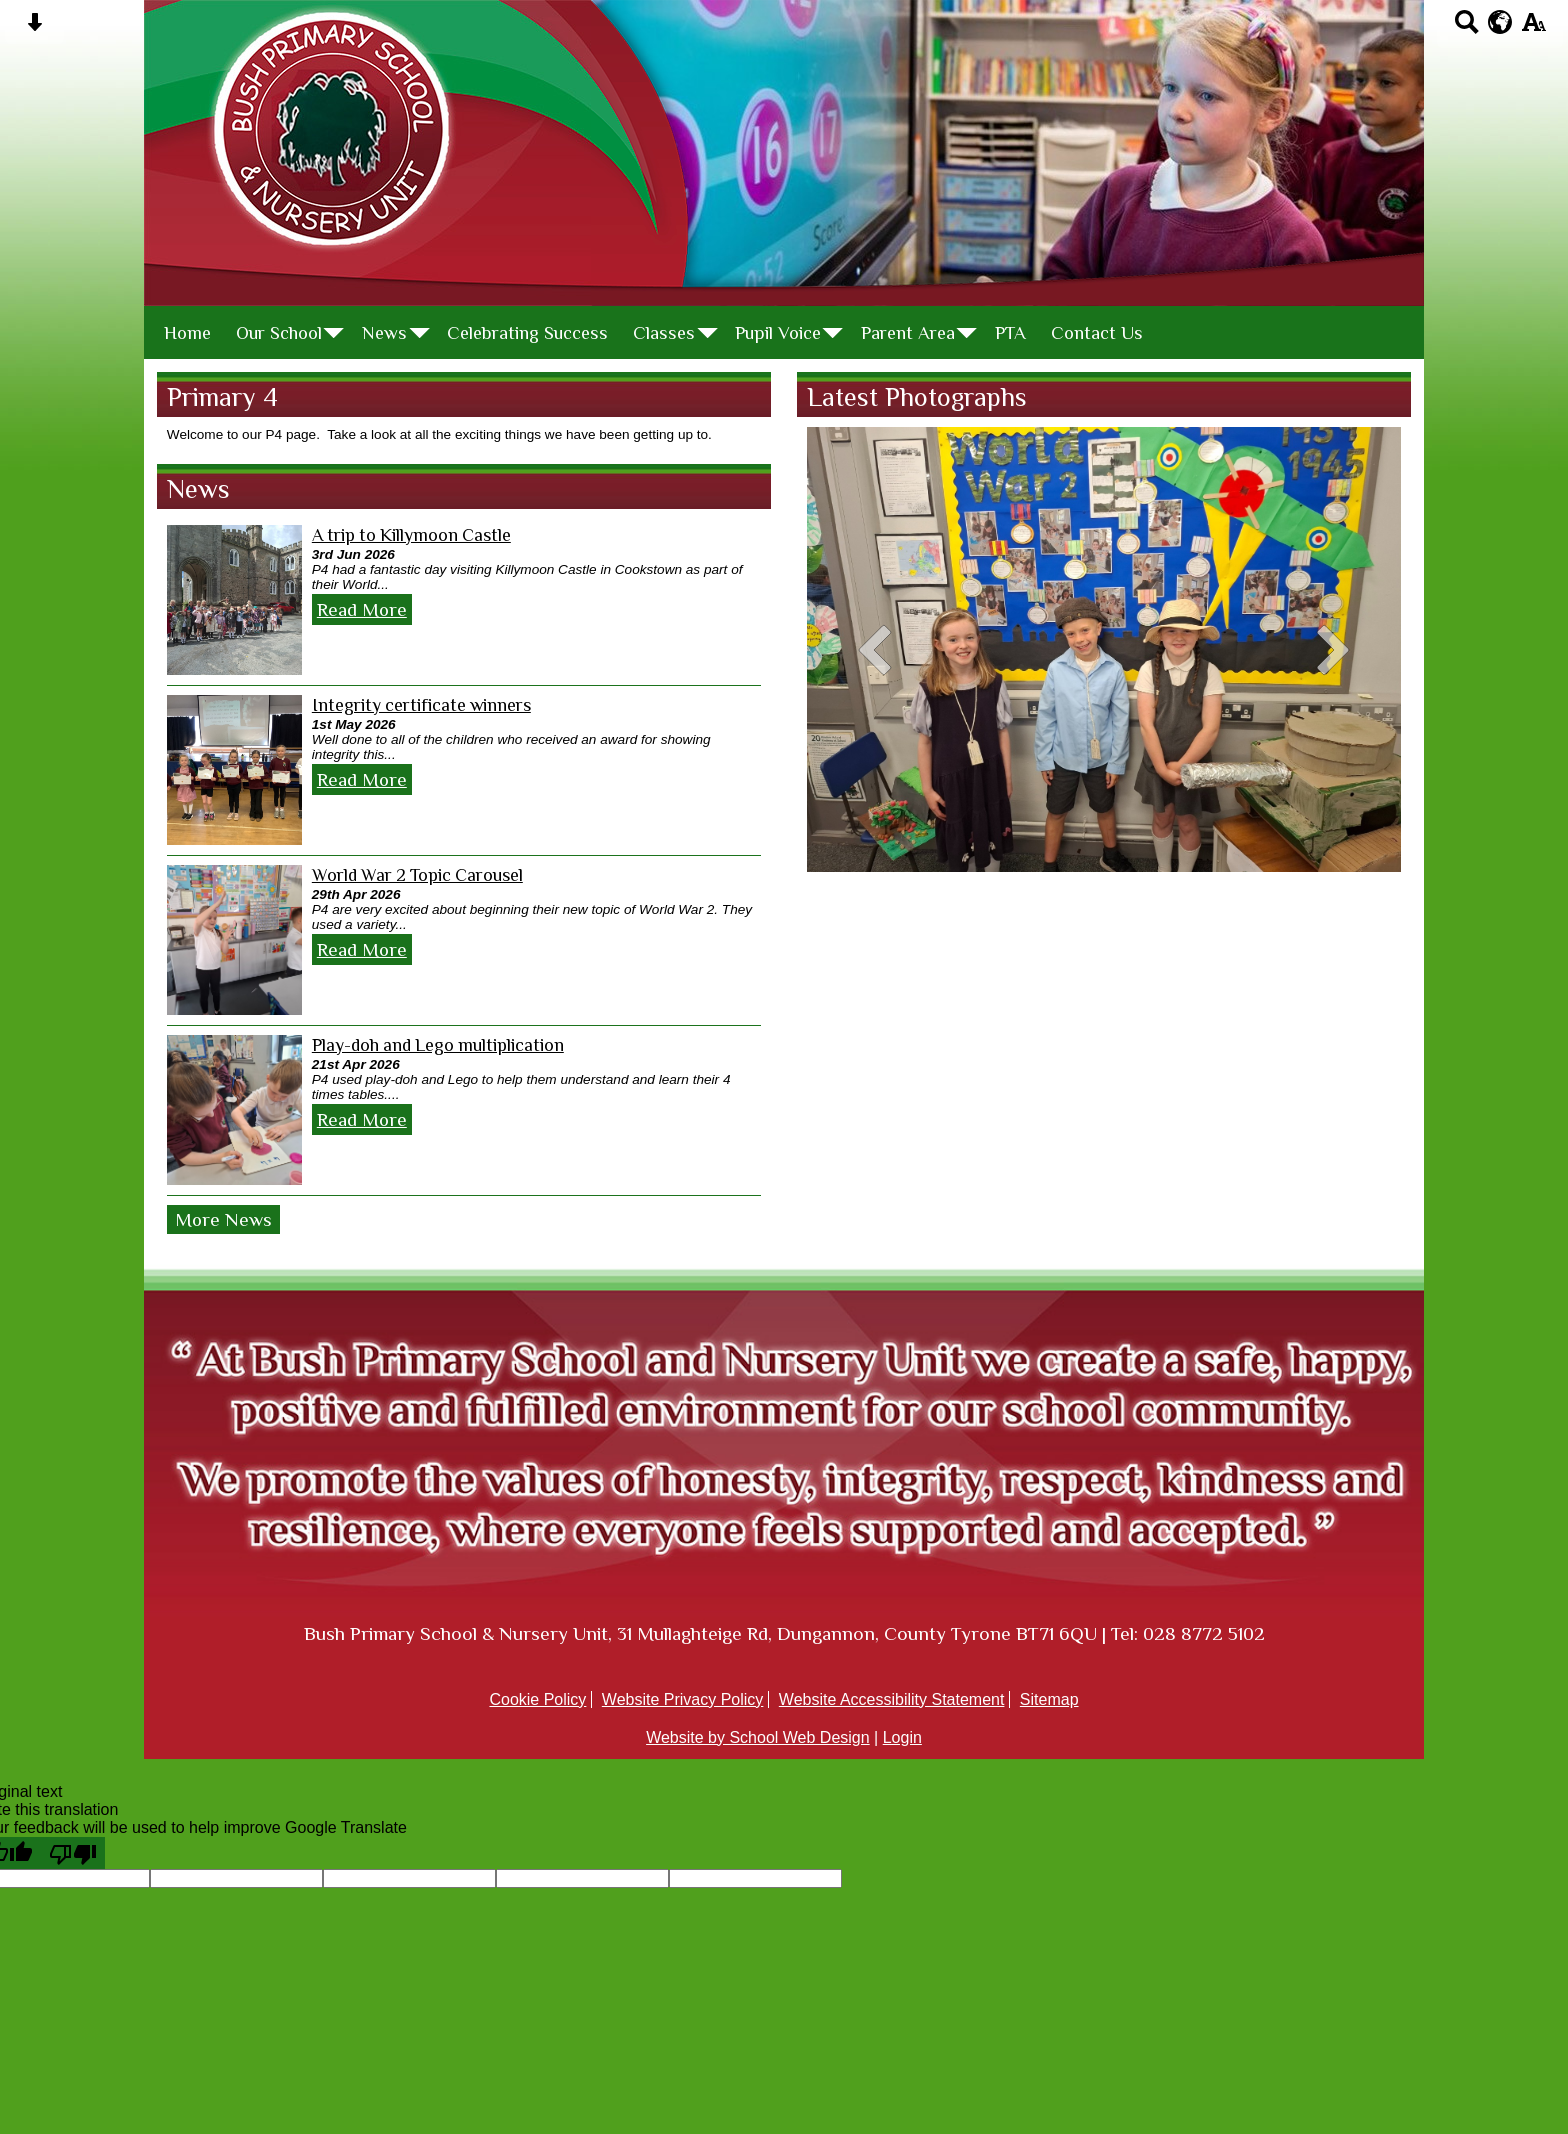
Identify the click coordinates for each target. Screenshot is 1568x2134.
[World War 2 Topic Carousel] (234, 940)
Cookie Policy (537, 1699)
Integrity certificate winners (421, 705)
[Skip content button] (34, 28)
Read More (362, 609)
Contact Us (1097, 332)
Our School (279, 332)
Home (187, 332)
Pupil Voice (778, 332)
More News (223, 1219)
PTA (1010, 332)
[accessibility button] (1533, 28)
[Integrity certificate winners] (234, 770)
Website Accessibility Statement (892, 1699)
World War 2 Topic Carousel (417, 875)
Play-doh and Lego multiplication (438, 1045)
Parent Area (908, 332)
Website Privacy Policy (683, 1699)
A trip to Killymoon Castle (411, 535)
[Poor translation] (73, 1853)
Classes (664, 332)
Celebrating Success (527, 332)
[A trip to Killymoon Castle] (234, 600)
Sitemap (1049, 1699)
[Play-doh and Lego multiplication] (234, 1110)
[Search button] (1466, 28)
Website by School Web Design (758, 1737)
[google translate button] (1500, 22)
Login (902, 1737)
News (384, 332)
